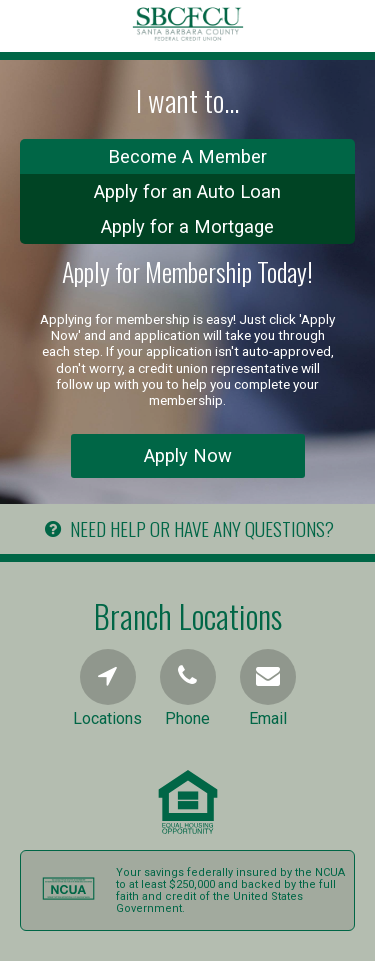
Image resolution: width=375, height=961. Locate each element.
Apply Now (188, 455)
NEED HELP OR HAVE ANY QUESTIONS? (187, 528)
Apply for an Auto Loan (187, 191)
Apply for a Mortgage (187, 226)
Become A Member (187, 156)
